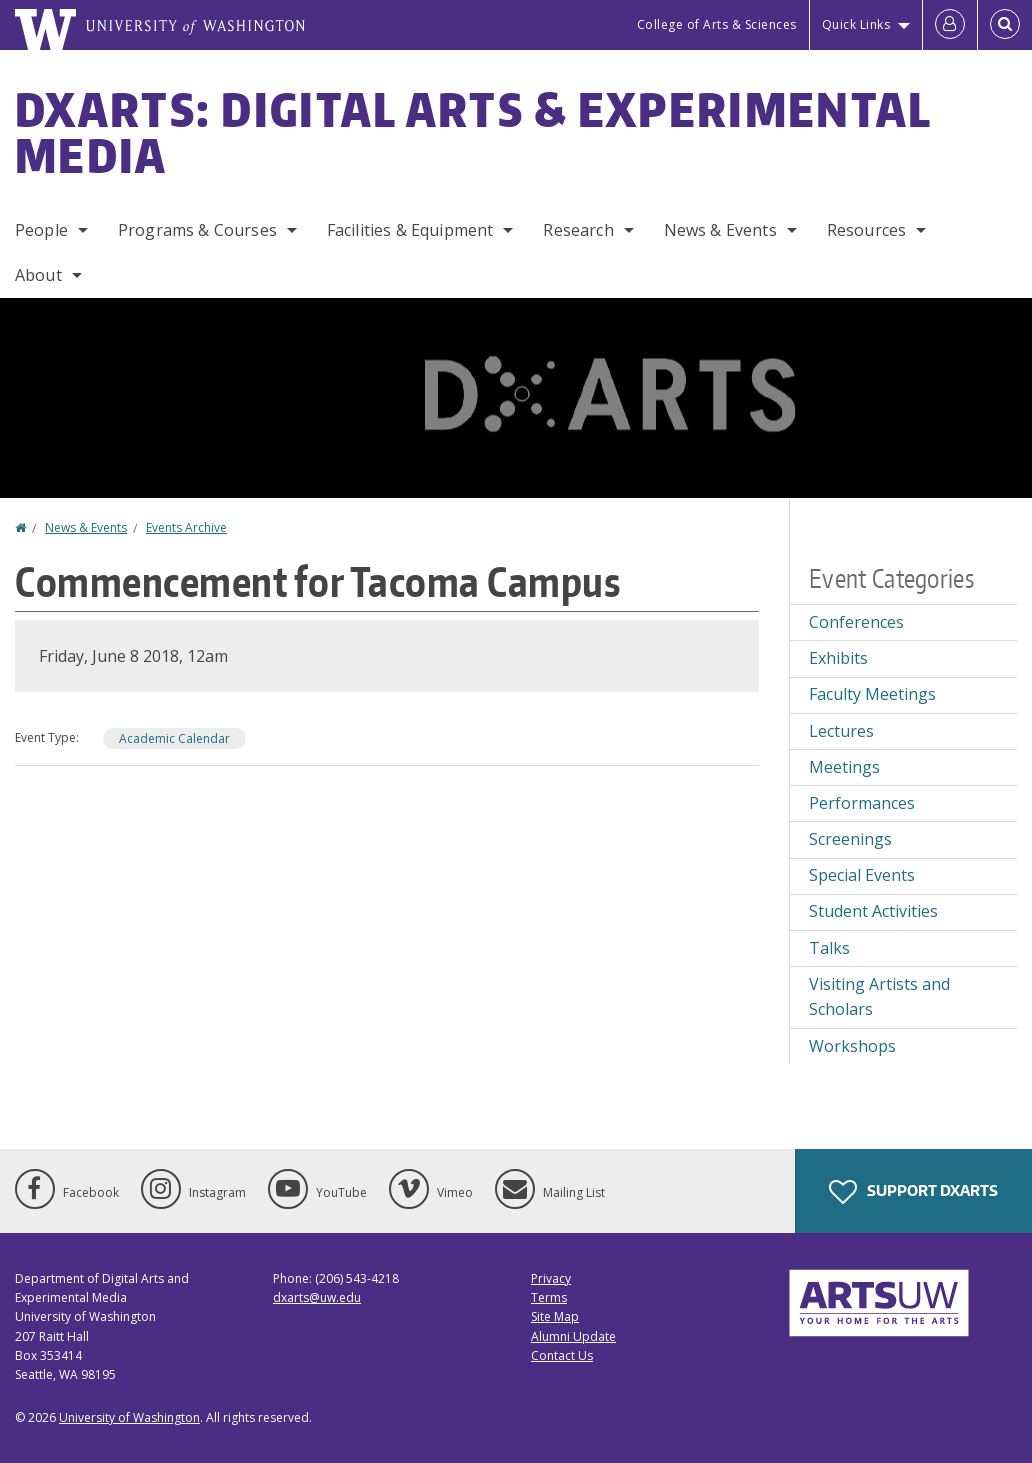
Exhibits (838, 658)
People (41, 230)
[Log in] (950, 25)
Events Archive (186, 527)
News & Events (720, 230)
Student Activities (873, 911)
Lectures (841, 731)
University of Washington (129, 1417)
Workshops (852, 1046)
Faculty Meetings (872, 694)
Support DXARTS (913, 1192)
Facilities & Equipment (410, 230)
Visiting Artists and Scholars (879, 997)
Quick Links (856, 24)
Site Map (555, 1316)
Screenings (850, 839)
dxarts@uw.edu (317, 1297)
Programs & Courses (197, 230)
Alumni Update (573, 1336)
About (38, 275)
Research (578, 230)
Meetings (844, 767)
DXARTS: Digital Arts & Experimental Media (473, 132)
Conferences (856, 622)
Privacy (551, 1278)
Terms (549, 1297)
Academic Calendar (174, 738)
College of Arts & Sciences (717, 24)
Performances (862, 803)
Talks (829, 948)
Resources (866, 230)
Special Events (862, 875)
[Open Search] (1005, 25)
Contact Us (562, 1355)
